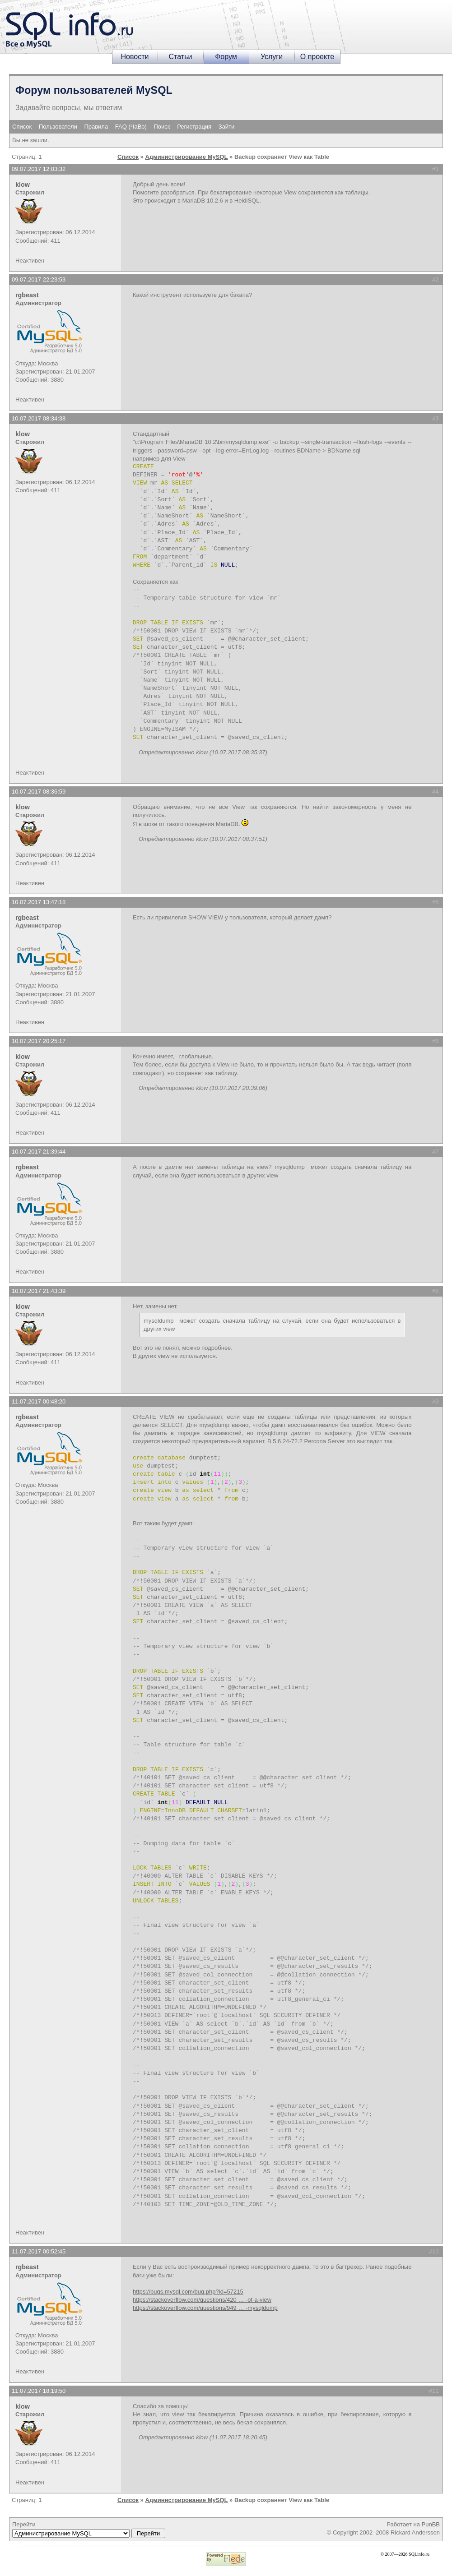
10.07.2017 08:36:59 (38, 791)
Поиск (162, 126)
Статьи (180, 56)
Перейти (88, 2529)
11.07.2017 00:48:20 (38, 1401)
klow (22, 184)
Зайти (227, 126)
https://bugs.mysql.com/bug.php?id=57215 (188, 2291)
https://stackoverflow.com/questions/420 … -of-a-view (202, 2299)
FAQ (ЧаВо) (131, 126)
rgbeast (27, 295)
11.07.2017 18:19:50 (38, 2390)
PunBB (431, 2524)
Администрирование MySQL (186, 156)
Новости (135, 56)
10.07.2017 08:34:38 (38, 418)
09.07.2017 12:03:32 (38, 169)
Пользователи (58, 126)
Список (22, 126)
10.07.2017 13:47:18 (38, 902)
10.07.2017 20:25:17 (38, 1041)
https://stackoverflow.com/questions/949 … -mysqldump (205, 2307)
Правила (96, 126)
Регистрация (194, 126)
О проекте (317, 56)
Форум (226, 56)
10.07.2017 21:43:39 (38, 1291)
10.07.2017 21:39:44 (38, 1151)
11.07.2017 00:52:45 (38, 2251)
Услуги (272, 56)
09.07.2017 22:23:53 (38, 279)
